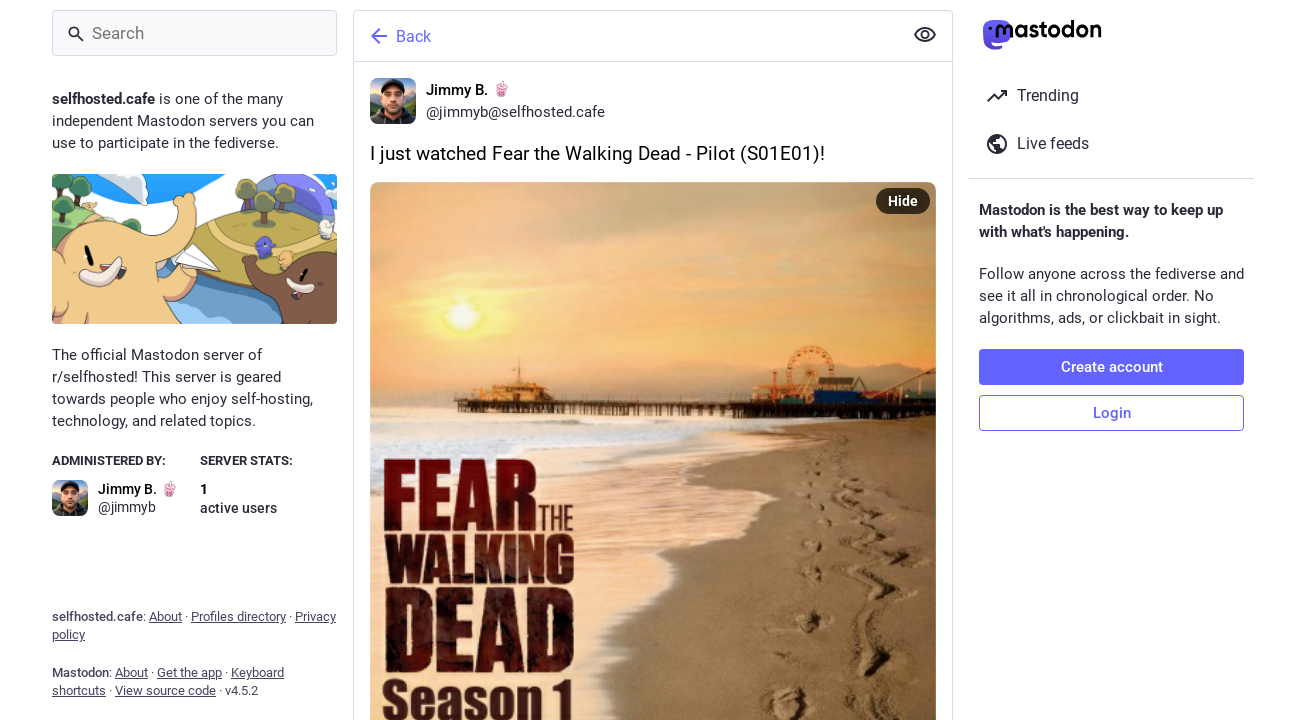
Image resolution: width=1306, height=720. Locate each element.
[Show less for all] (925, 35)
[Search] (194, 33)
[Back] (626, 36)
